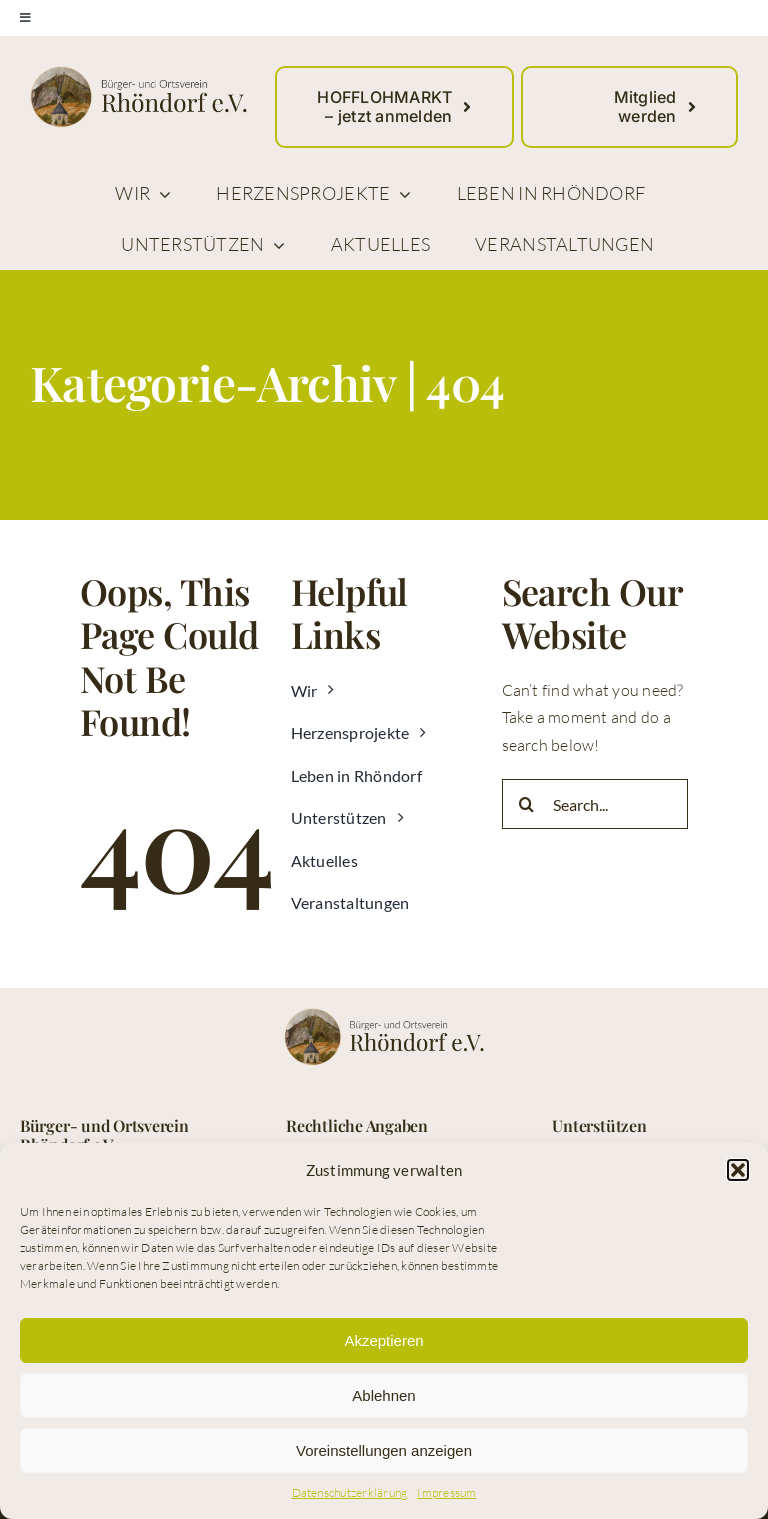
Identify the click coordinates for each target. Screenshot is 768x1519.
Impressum (446, 1492)
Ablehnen (383, 1395)
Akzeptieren (383, 1340)
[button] (738, 1170)
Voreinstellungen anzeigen (384, 1450)
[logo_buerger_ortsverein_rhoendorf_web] (138, 74)
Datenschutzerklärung (350, 1492)
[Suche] (527, 804)
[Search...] (595, 804)
